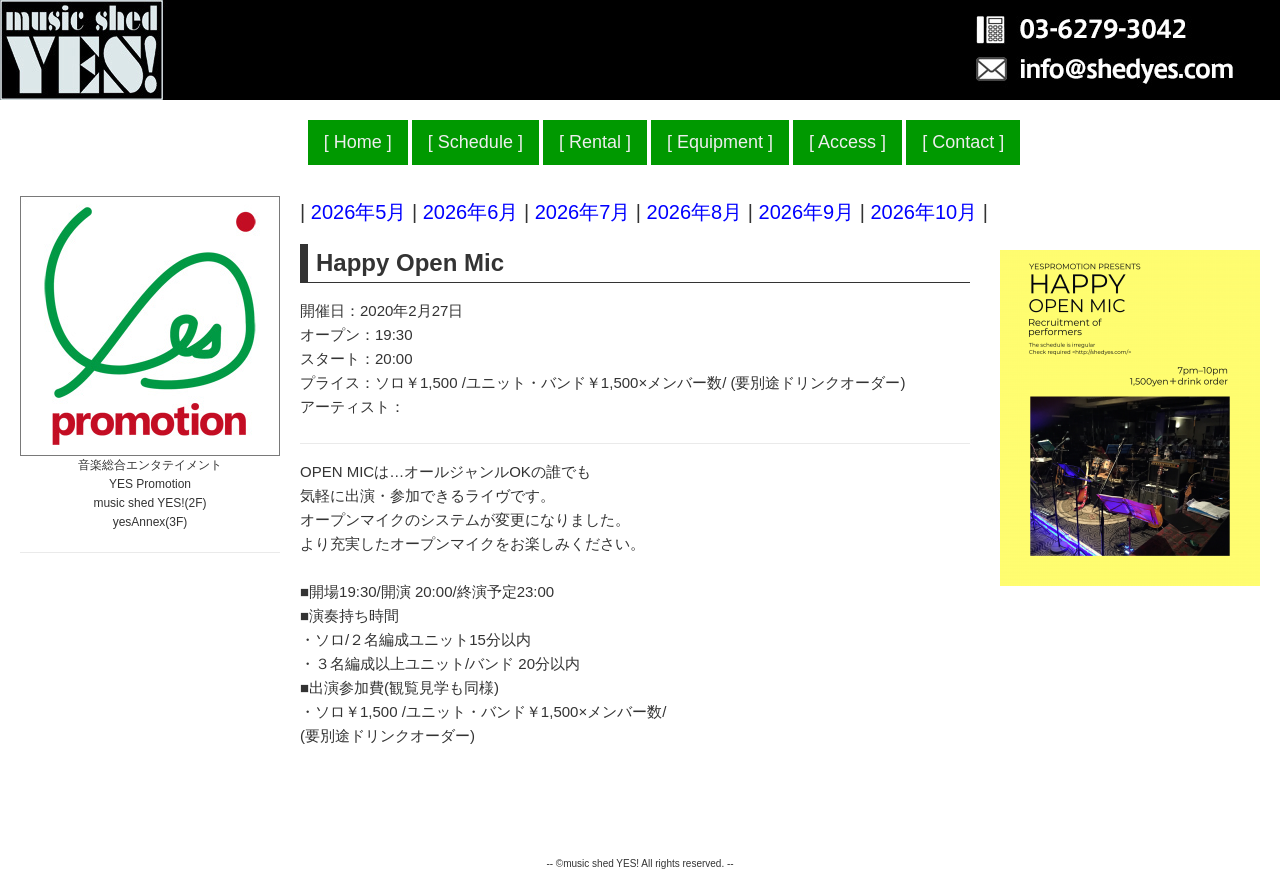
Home (358, 142)
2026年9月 (807, 212)
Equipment (720, 142)
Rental (595, 142)
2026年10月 (923, 212)
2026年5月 (359, 212)
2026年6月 (471, 212)
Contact (963, 142)
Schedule (475, 142)
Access (847, 142)
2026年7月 (583, 212)
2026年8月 (695, 212)
